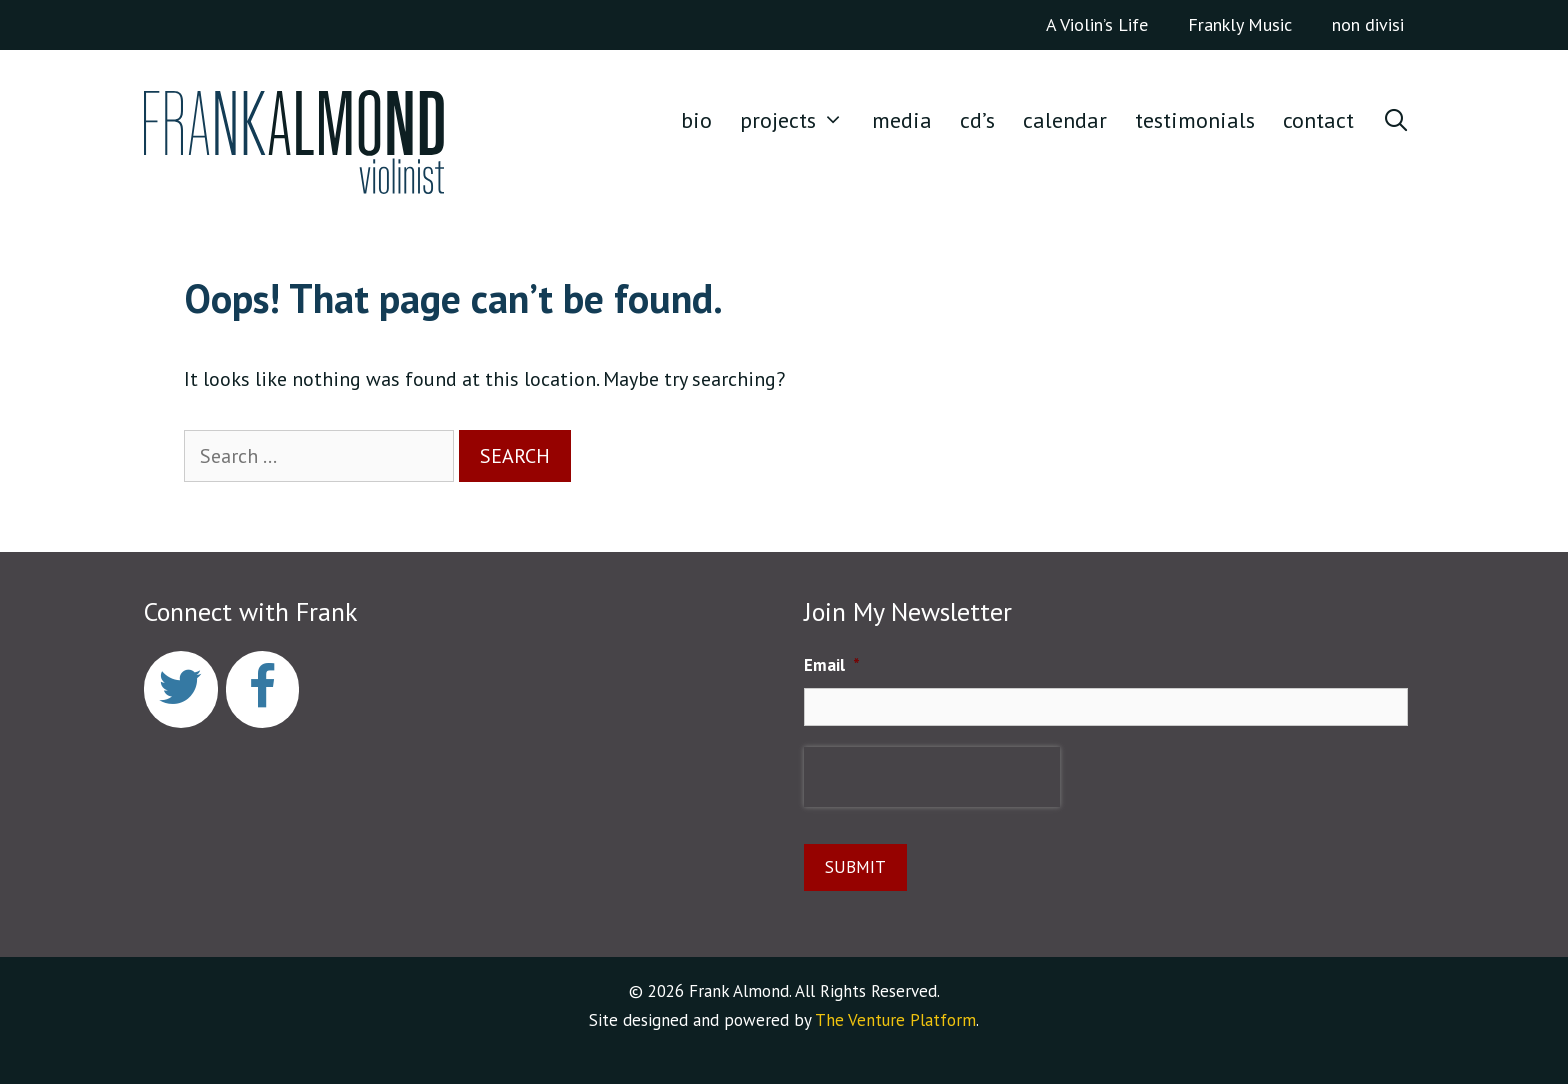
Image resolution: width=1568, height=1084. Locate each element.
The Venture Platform (895, 1020)
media (902, 120)
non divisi (1368, 24)
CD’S (977, 120)
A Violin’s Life (1097, 24)
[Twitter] (181, 689)
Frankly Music (1240, 24)
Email (832, 665)
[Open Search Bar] (1396, 120)
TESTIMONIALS (1195, 120)
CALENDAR (1065, 120)
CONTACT (1318, 120)
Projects (799, 120)
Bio (696, 120)
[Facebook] (263, 689)
